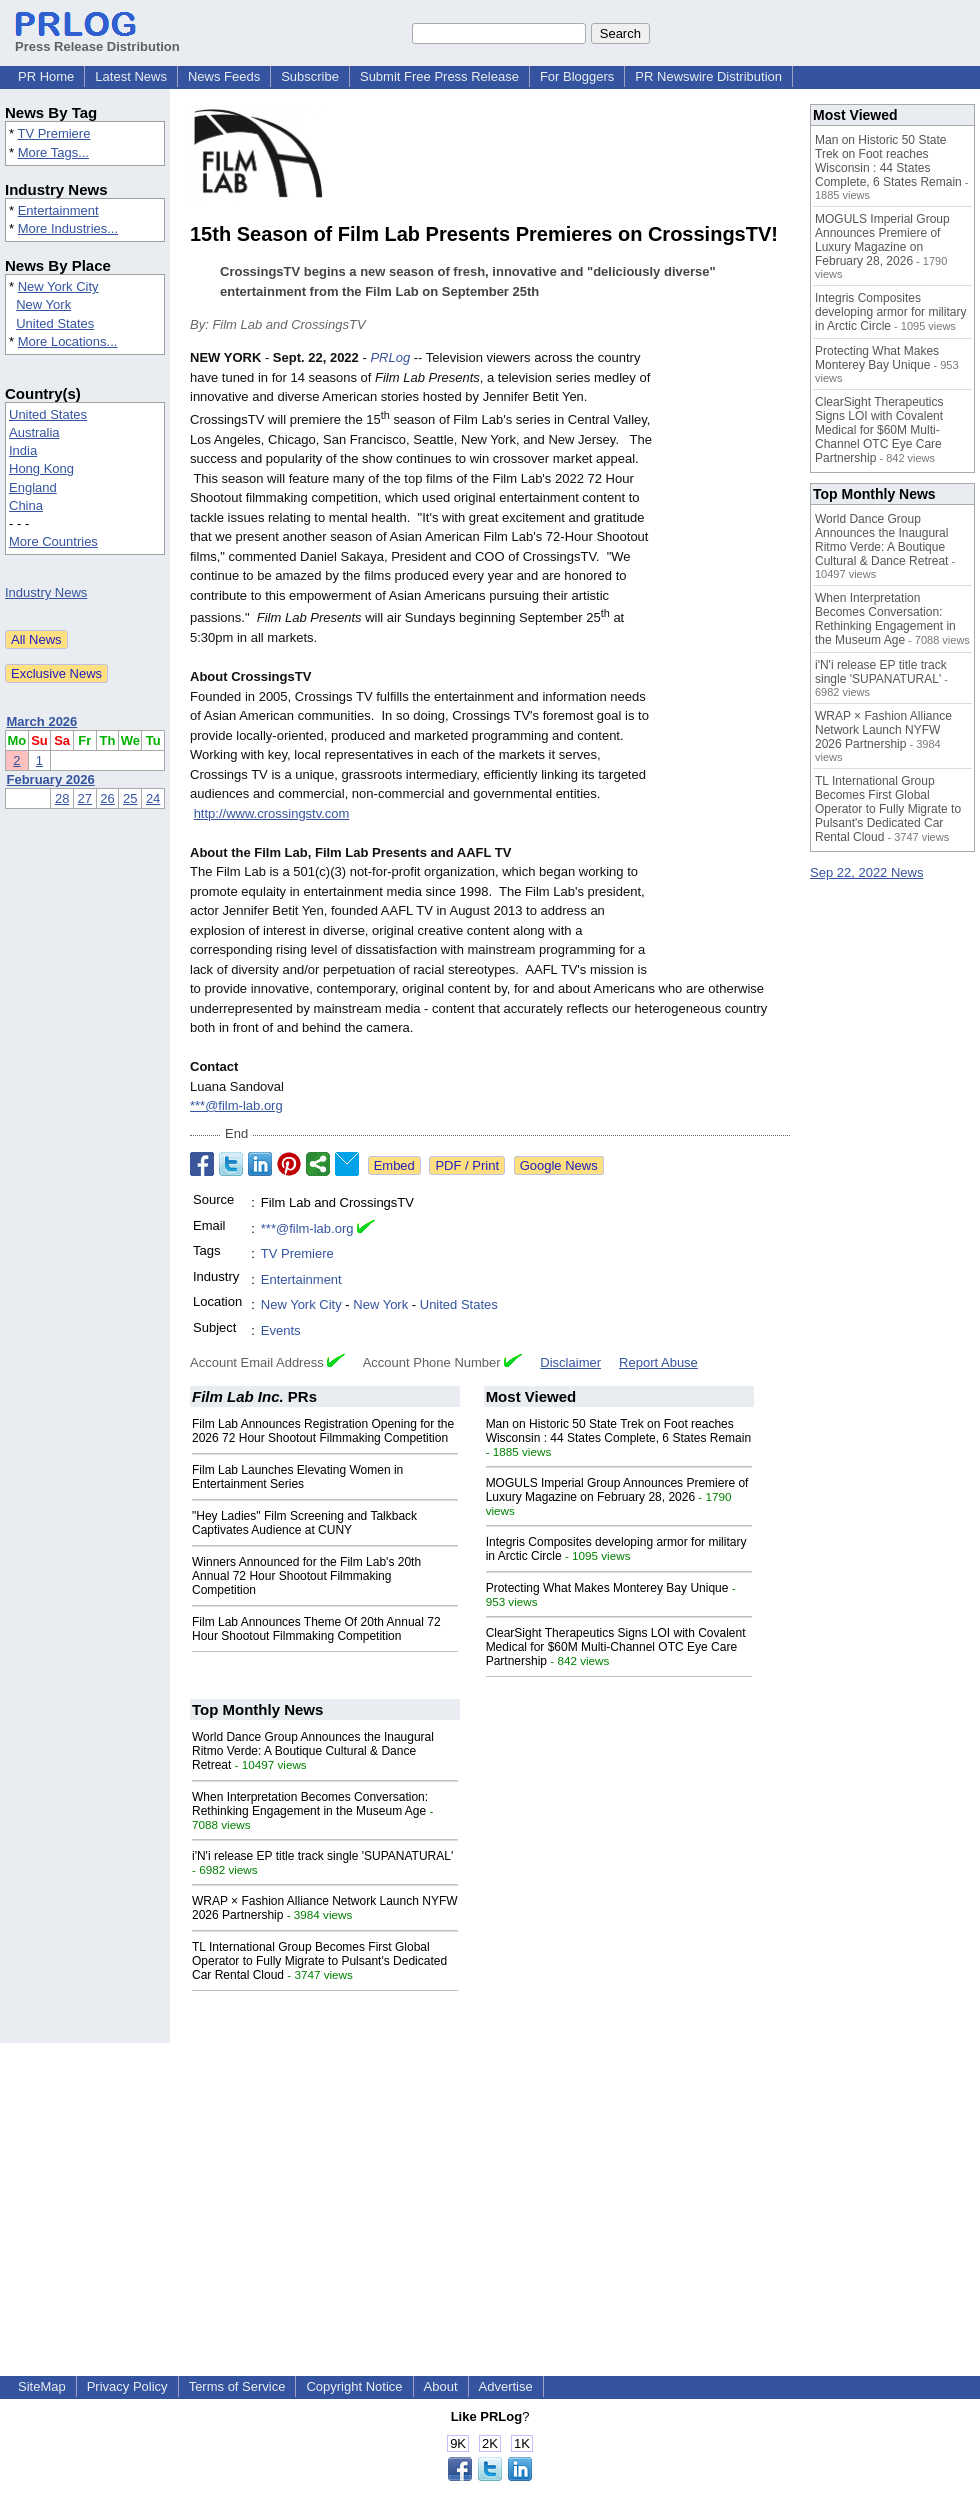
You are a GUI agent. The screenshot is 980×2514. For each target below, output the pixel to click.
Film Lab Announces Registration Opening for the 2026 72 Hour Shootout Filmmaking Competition (323, 1431)
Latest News (131, 76)
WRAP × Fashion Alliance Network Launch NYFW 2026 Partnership (883, 730)
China (26, 505)
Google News (559, 1165)
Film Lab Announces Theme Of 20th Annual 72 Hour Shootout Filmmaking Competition (316, 1629)
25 (130, 798)
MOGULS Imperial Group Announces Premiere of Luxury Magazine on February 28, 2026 (617, 1490)
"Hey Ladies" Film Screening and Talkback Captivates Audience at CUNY (304, 1523)
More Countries (53, 541)
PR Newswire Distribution (708, 76)
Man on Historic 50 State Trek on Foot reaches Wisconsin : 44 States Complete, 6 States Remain (618, 1431)
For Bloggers (577, 76)
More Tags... (53, 152)
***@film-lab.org (236, 1105)
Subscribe (310, 76)
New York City (58, 286)
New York (43, 304)
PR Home (46, 76)
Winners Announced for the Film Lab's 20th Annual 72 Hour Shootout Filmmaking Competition (306, 1576)
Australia (34, 432)
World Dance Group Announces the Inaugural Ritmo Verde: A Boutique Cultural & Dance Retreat (313, 1751)
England (33, 487)
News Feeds (224, 76)
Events (281, 1330)
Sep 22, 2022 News (866, 872)
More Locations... (68, 341)
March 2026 (42, 721)
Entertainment (58, 210)
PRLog (390, 357)
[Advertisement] (728, 670)
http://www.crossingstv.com (272, 813)
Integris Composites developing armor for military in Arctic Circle (890, 312)
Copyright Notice (354, 2386)
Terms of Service (237, 2386)
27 (85, 798)
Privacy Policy (127, 2386)
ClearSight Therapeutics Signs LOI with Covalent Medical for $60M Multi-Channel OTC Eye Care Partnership (616, 1647)
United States (55, 323)
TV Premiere (53, 133)
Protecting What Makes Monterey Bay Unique (607, 1588)
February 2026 (51, 779)
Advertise (506, 2386)
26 (107, 798)
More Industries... (68, 228)
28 (62, 798)
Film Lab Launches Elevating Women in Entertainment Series (297, 1477)
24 (153, 798)
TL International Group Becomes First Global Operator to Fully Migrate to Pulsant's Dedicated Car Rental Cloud (319, 1961)
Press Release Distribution (97, 39)
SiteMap (42, 2386)
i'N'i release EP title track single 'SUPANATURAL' (322, 1856)
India (23, 450)
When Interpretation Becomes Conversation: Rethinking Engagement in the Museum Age (310, 1804)
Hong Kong (41, 468)
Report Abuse (658, 1362)
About (441, 2386)
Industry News (46, 592)
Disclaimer (570, 1362)
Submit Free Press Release (439, 76)
